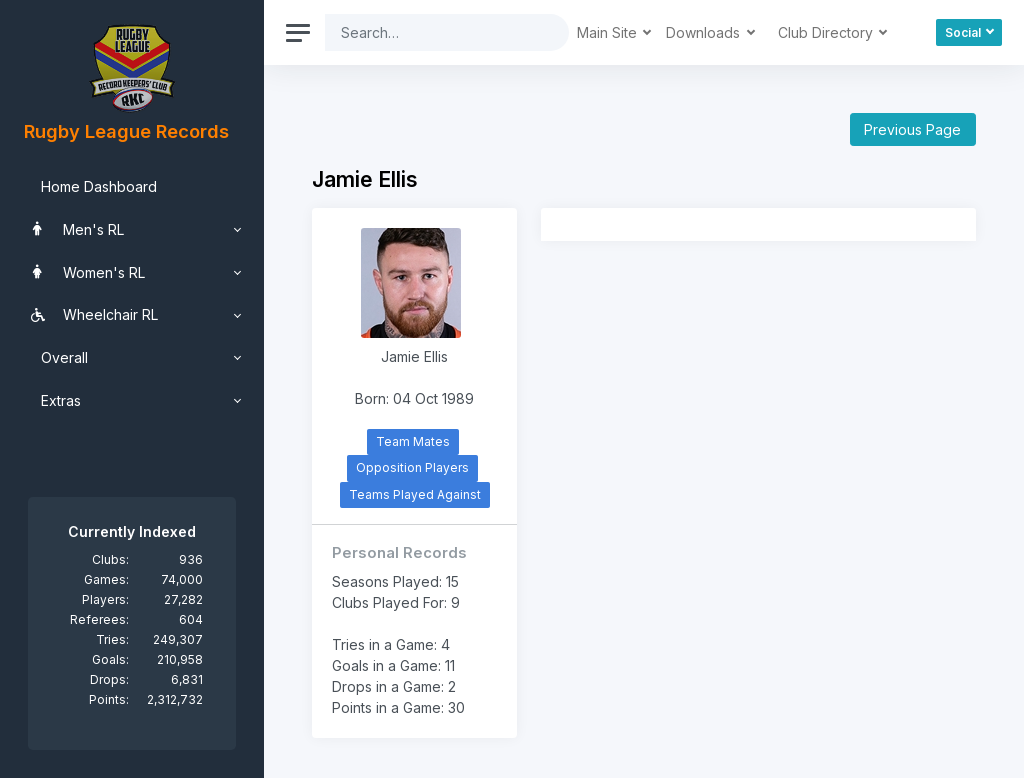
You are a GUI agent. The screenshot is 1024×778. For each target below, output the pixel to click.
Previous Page (912, 129)
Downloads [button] (705, 32)
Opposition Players (412, 467)
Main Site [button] (609, 32)
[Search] (431, 32)
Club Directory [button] (827, 32)
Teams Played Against (415, 494)
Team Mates (413, 441)
